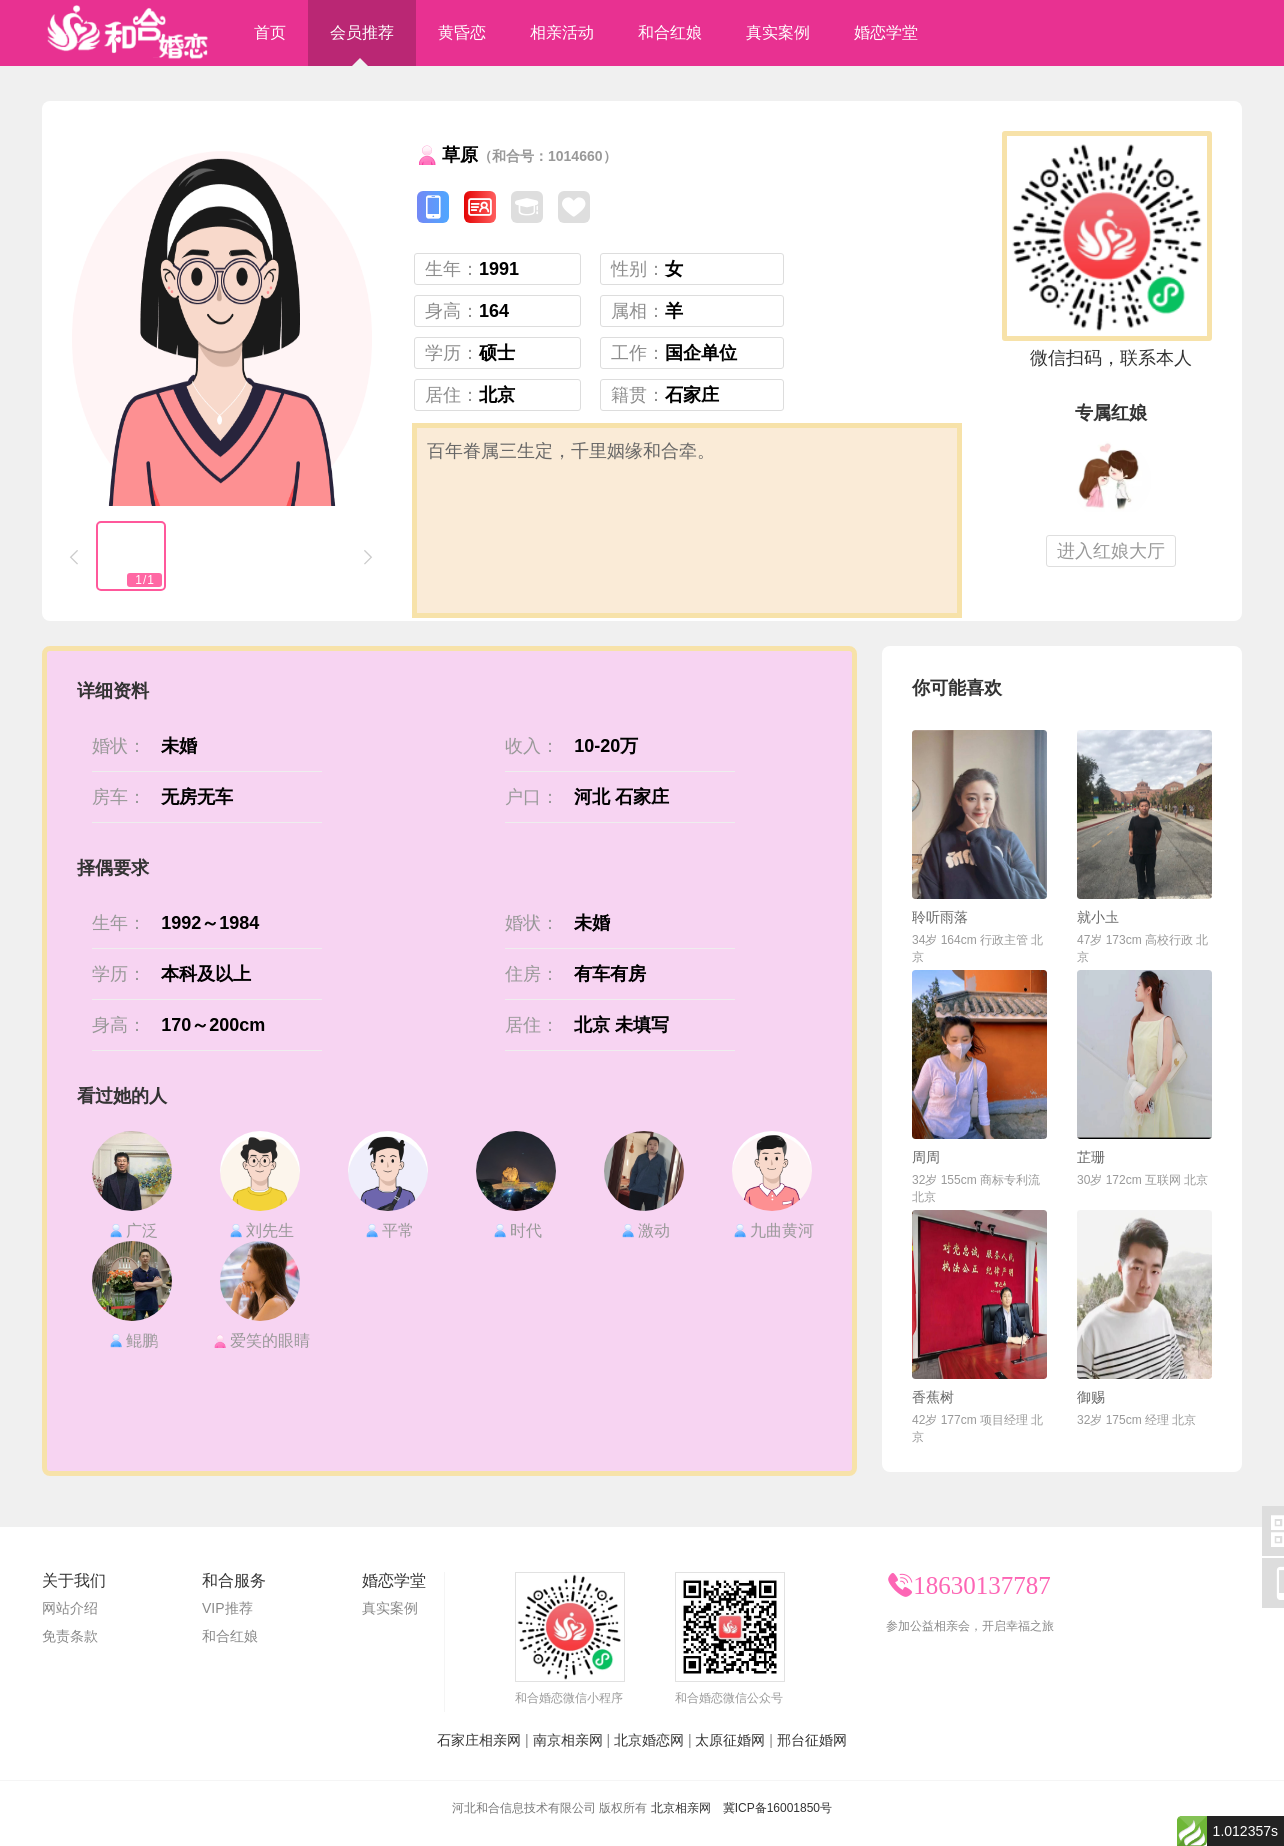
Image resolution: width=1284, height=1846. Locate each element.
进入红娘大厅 (1111, 551)
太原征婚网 (730, 1740)
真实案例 (778, 32)
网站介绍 (70, 1608)
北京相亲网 (681, 1808)
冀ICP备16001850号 (777, 1808)
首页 (270, 32)
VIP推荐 (227, 1608)
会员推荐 (362, 32)
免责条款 (70, 1636)
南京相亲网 (568, 1740)
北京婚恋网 (649, 1740)
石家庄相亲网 (479, 1740)
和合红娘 (670, 32)
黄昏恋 (462, 32)
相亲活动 (562, 32)
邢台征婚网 (812, 1740)
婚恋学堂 (886, 32)
